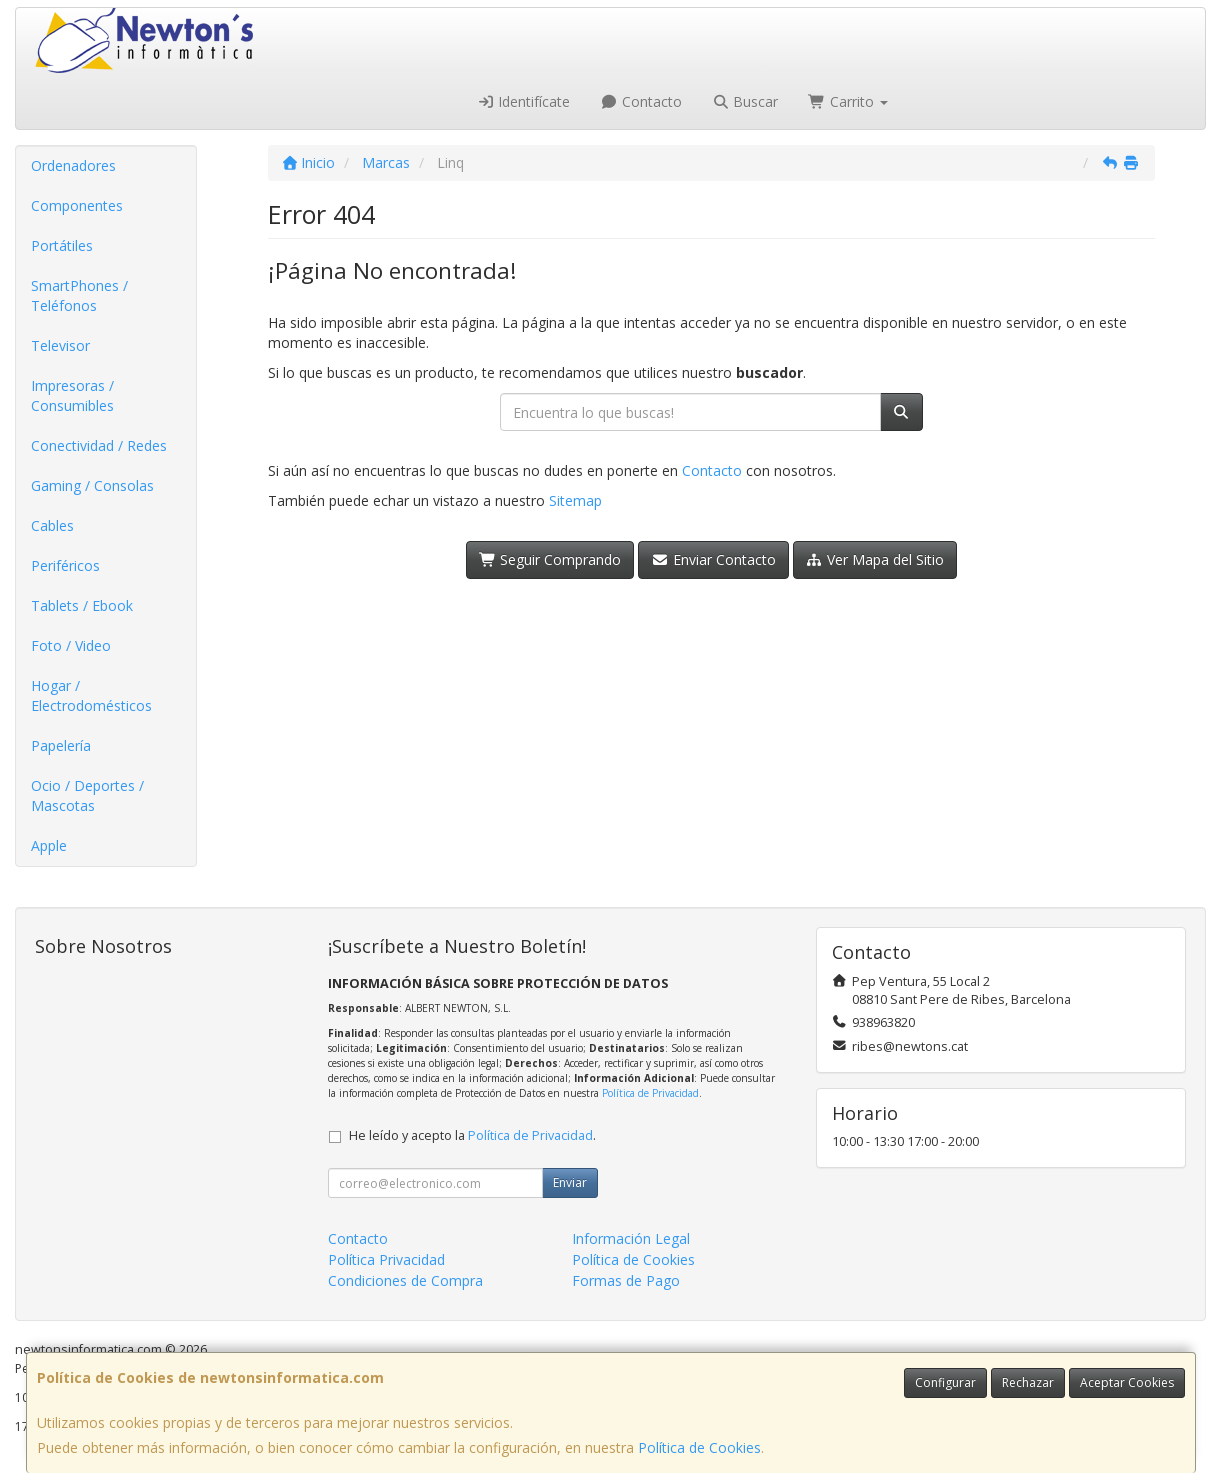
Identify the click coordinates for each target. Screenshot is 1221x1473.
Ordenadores (73, 165)
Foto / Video (71, 645)
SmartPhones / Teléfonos (79, 295)
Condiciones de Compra (405, 1280)
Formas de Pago (626, 1280)
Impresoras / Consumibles (72, 395)
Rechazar (1028, 1382)
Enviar (570, 1182)
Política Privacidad (386, 1259)
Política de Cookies (699, 1447)
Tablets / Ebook (82, 605)
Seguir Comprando (550, 559)
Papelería (61, 745)
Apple (49, 845)
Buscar (745, 101)
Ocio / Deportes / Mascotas (87, 795)
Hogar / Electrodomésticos (91, 695)
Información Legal (631, 1238)
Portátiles (62, 245)
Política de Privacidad (650, 1093)
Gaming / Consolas (92, 485)
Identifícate (524, 101)
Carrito (848, 101)
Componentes (77, 205)
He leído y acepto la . (472, 1135)
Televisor (60, 345)
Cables (52, 525)
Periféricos (65, 565)
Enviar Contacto (713, 559)
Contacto (641, 101)
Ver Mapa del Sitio (875, 559)
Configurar (945, 1382)
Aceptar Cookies (1127, 1382)
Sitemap (575, 500)
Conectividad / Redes (99, 445)
